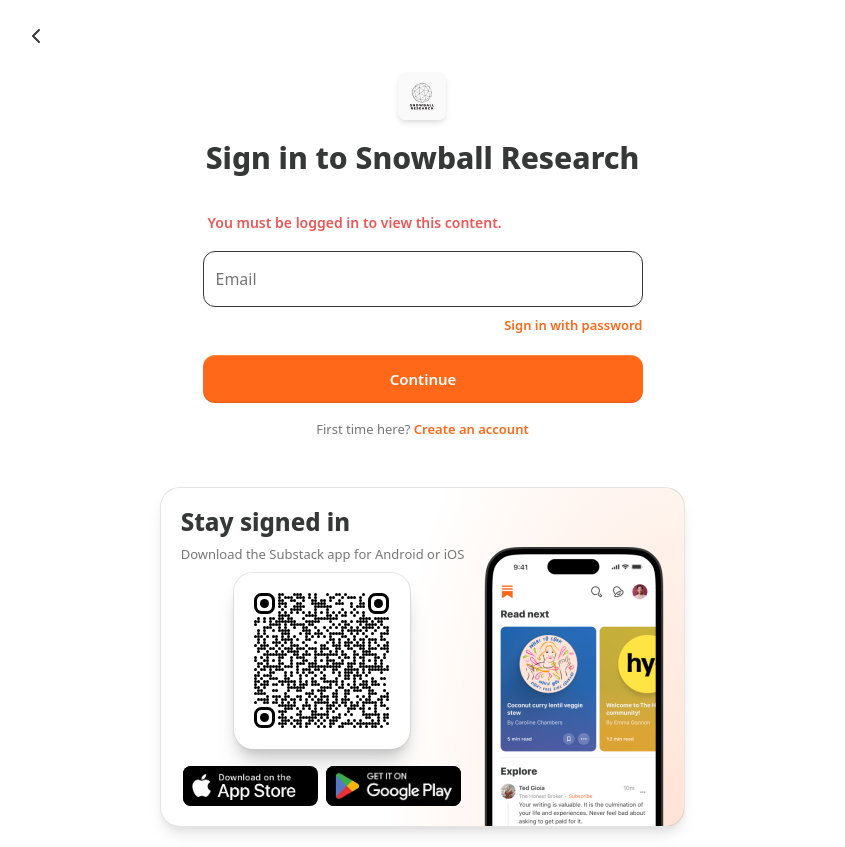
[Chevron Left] (36, 36)
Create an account (471, 429)
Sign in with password (573, 325)
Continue (422, 379)
